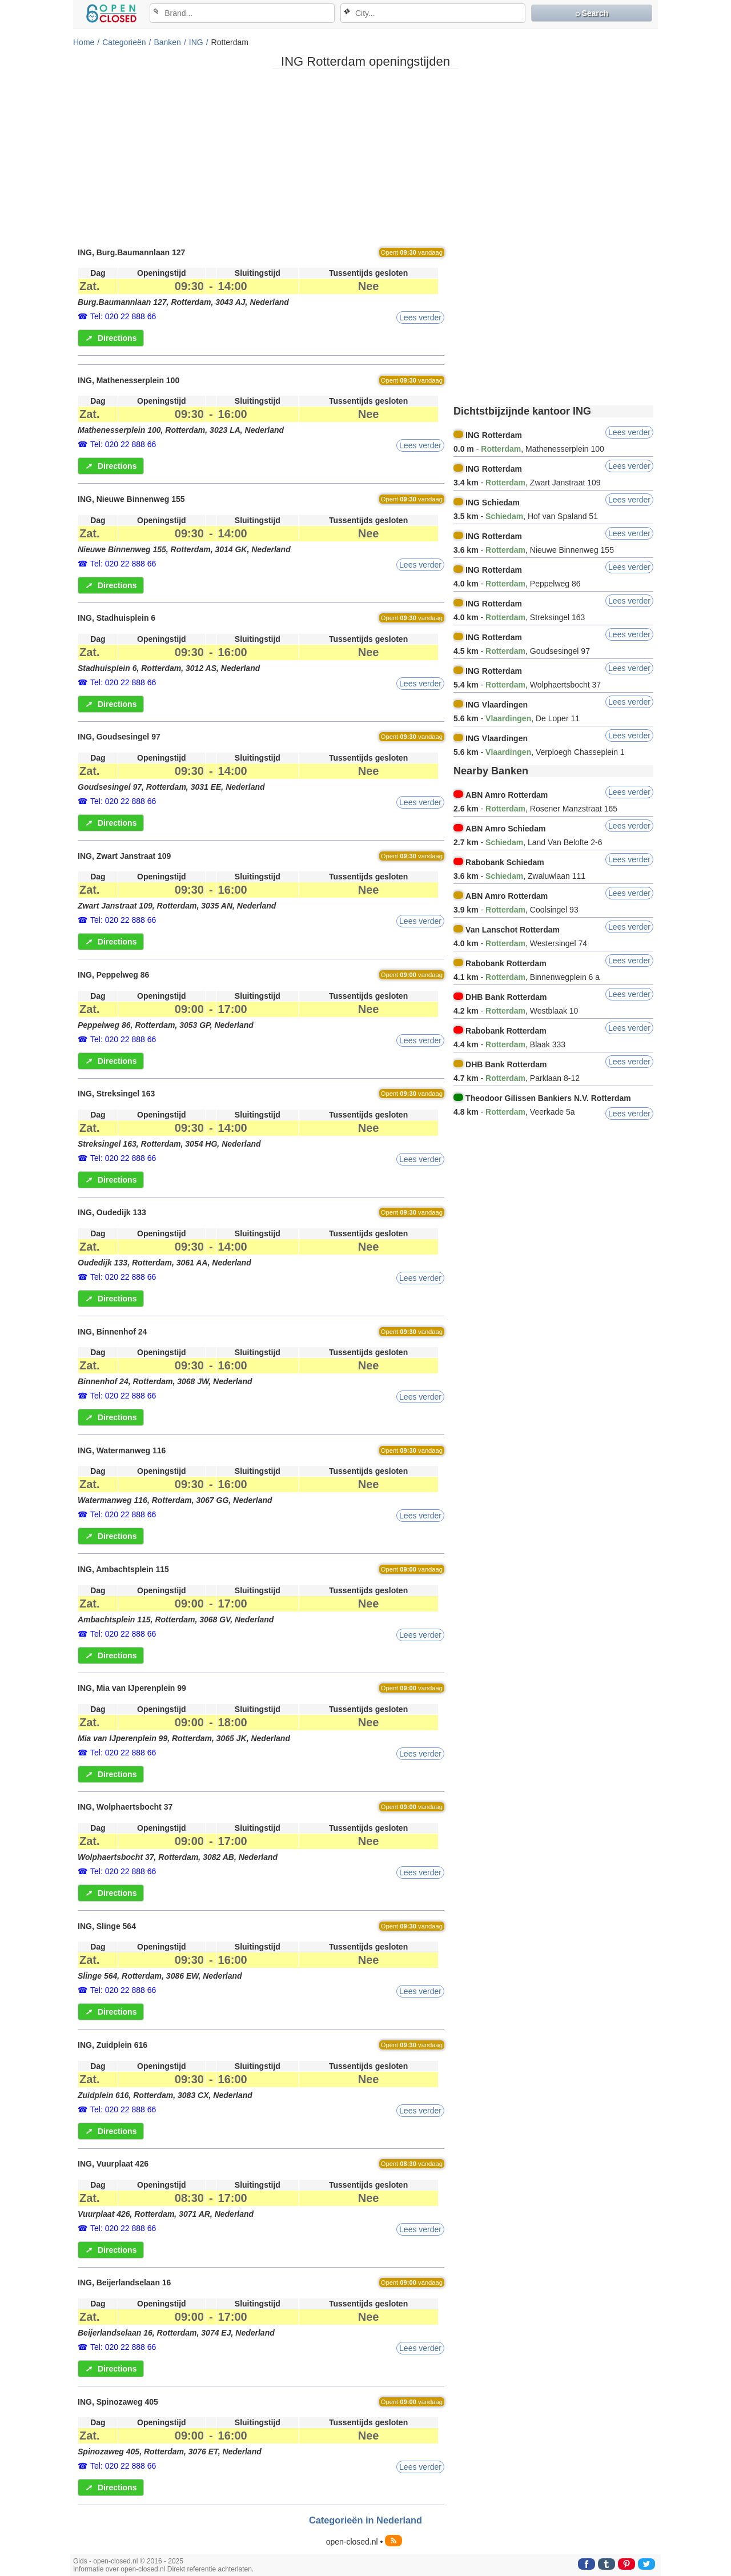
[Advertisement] (365, 157)
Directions (110, 338)
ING (196, 42)
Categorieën (124, 42)
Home (83, 42)
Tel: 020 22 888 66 (123, 316)
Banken (167, 42)
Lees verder (420, 317)
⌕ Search (592, 13)
